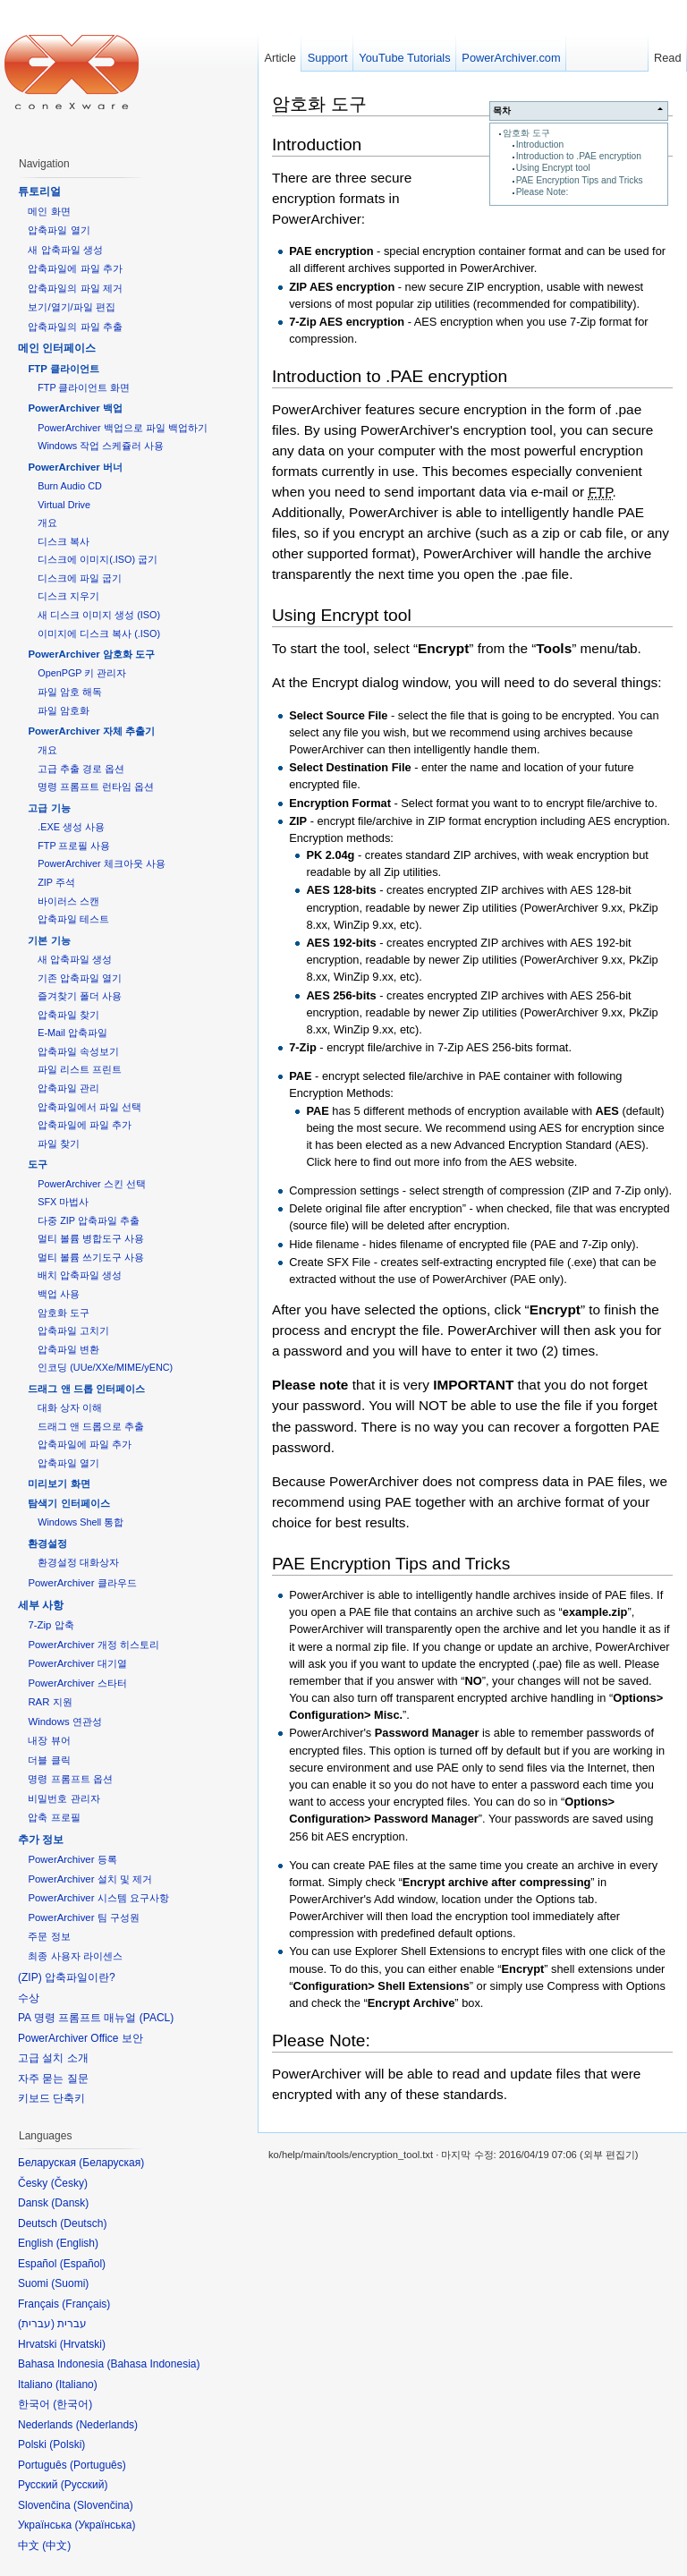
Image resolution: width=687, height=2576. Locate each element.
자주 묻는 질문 (53, 2078)
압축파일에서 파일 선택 (89, 1106)
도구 (37, 1164)
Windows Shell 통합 (80, 1522)
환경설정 (47, 1543)
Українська (104, 2525)
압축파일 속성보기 (78, 1051)
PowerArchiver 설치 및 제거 (90, 1879)
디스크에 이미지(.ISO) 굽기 (97, 559)
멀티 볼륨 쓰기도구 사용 (91, 1257)
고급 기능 (49, 808)
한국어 (72, 2404)
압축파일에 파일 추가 (75, 268)
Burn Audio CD (70, 485)
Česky (69, 2183)
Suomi (70, 2283)
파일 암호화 (63, 710)
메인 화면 (49, 211)
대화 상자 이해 (70, 1407)
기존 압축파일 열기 (80, 978)
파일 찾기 (59, 1143)
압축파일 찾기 (68, 1014)
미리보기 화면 (58, 1483)
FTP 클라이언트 (63, 368)
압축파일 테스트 (73, 919)
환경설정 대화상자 (78, 1562)
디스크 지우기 (68, 596)
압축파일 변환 (68, 1349)
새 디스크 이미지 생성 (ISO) (99, 614)
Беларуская (111, 2162)
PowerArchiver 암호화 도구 (91, 654)
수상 (28, 1998)
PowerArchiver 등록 (72, 1859)
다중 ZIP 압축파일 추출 (89, 1220)
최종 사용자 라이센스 (75, 1956)
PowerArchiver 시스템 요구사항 (98, 1897)
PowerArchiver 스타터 (77, 1683)
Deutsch (83, 2223)
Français (85, 2304)
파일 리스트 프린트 (80, 1069)
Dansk (70, 2203)
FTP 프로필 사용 (74, 845)
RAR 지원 (50, 1701)
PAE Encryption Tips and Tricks (579, 180)
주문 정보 (49, 1936)
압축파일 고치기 (73, 1330)
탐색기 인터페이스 (68, 1503)
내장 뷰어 (49, 1740)
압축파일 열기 (58, 230)
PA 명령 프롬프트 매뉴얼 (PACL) (96, 2017)
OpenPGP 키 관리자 (82, 672)
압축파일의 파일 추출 (75, 326)
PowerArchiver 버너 (75, 467)
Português (98, 2465)
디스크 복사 (63, 541)
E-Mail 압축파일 (72, 1032)
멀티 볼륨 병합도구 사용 (91, 1238)
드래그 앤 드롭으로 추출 (91, 1426)
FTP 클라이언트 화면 (84, 387)
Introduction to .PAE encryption (578, 156)
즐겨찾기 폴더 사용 (80, 995)
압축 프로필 (54, 1817)
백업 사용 (59, 1293)
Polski (67, 2444)
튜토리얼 (39, 191)
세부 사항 (41, 1605)
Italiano (76, 2384)
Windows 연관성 (64, 1721)
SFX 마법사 (63, 1201)
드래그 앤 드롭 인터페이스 (86, 1388)
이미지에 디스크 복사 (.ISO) (99, 633)
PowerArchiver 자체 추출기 (91, 731)
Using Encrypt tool (553, 168)
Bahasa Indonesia (153, 2364)
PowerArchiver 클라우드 (82, 1582)
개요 (47, 522)
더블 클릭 (49, 1760)
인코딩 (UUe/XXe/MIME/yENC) (105, 1367)
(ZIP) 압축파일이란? (66, 1977)
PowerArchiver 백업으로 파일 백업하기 (122, 427)
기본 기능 (49, 940)
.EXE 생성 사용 (71, 826)
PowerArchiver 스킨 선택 (91, 1183)
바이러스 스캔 (68, 901)
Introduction (540, 144)
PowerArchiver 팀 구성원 (83, 1917)
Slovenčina (103, 2505)
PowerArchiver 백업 (75, 408)
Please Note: (542, 192)
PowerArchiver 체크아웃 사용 (101, 863)
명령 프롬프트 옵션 (70, 1778)
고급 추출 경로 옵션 (81, 768)
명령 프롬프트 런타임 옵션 (96, 786)
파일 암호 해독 (70, 691)
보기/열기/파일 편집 (71, 307)
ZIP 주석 (56, 882)
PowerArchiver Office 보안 (80, 2038)
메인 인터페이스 (57, 348)
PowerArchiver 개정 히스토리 (93, 1644)
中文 (56, 2545)
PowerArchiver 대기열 (77, 1663)
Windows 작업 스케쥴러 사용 (101, 445)
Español (83, 2263)
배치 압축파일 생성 (80, 1275)
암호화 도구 (526, 133)
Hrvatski (83, 2344)
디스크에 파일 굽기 (80, 578)
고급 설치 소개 (53, 2058)
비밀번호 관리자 (63, 1798)
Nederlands (107, 2425)
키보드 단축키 (51, 2098)
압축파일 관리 (68, 1088)
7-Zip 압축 (50, 1625)
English (77, 2243)
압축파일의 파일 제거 (75, 288)
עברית (36, 2323)
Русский (84, 2484)
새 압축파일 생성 (65, 249)
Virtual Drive (64, 504)
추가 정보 (41, 1839)
